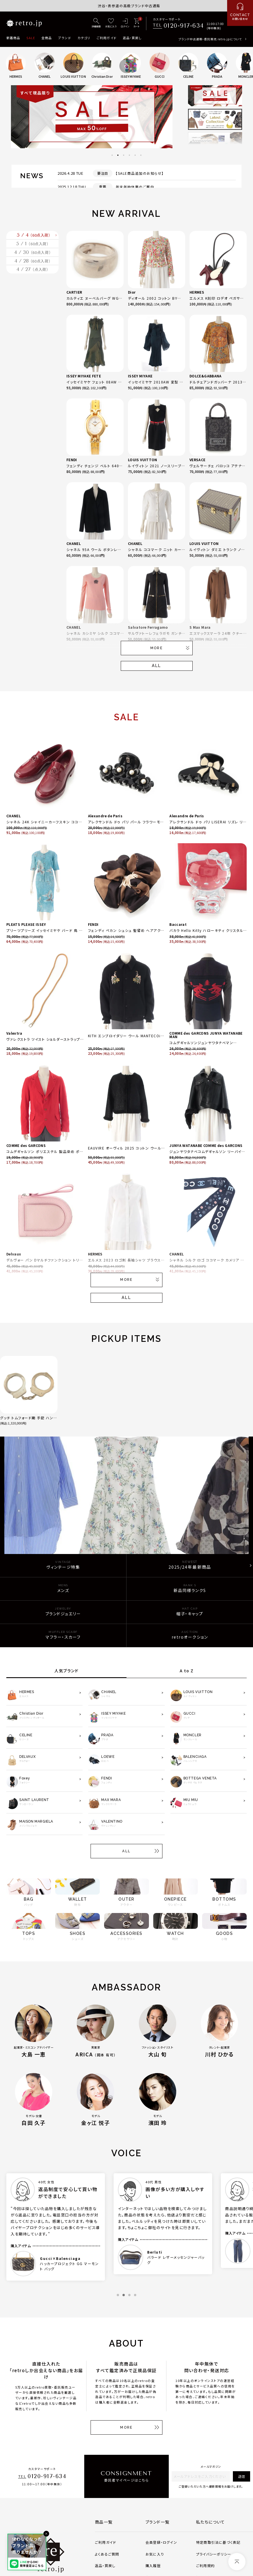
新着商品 (13, 37)
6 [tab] (140, 155)
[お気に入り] (110, 23)
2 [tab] (117, 155)
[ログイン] (125, 23)
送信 (241, 2476)
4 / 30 (32, 280)
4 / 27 (32, 319)
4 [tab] (129, 155)
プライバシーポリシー (213, 2554)
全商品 (46, 37)
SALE (30, 37)
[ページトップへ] (237, 2561)
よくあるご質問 (107, 2554)
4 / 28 (32, 299)
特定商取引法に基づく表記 (218, 2542)
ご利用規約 (205, 2565)
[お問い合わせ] (240, 13)
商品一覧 (104, 2522)
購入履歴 (153, 2565)
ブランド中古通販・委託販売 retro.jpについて (210, 39)
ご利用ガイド (106, 37)
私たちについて (210, 2522)
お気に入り (154, 2554)
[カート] (136, 23)
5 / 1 (33, 260)
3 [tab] (123, 155)
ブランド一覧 (157, 2522)
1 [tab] (112, 155)
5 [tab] (135, 155)
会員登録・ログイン (161, 2542)
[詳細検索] (96, 23)
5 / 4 (34, 241)
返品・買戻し (132, 37)
